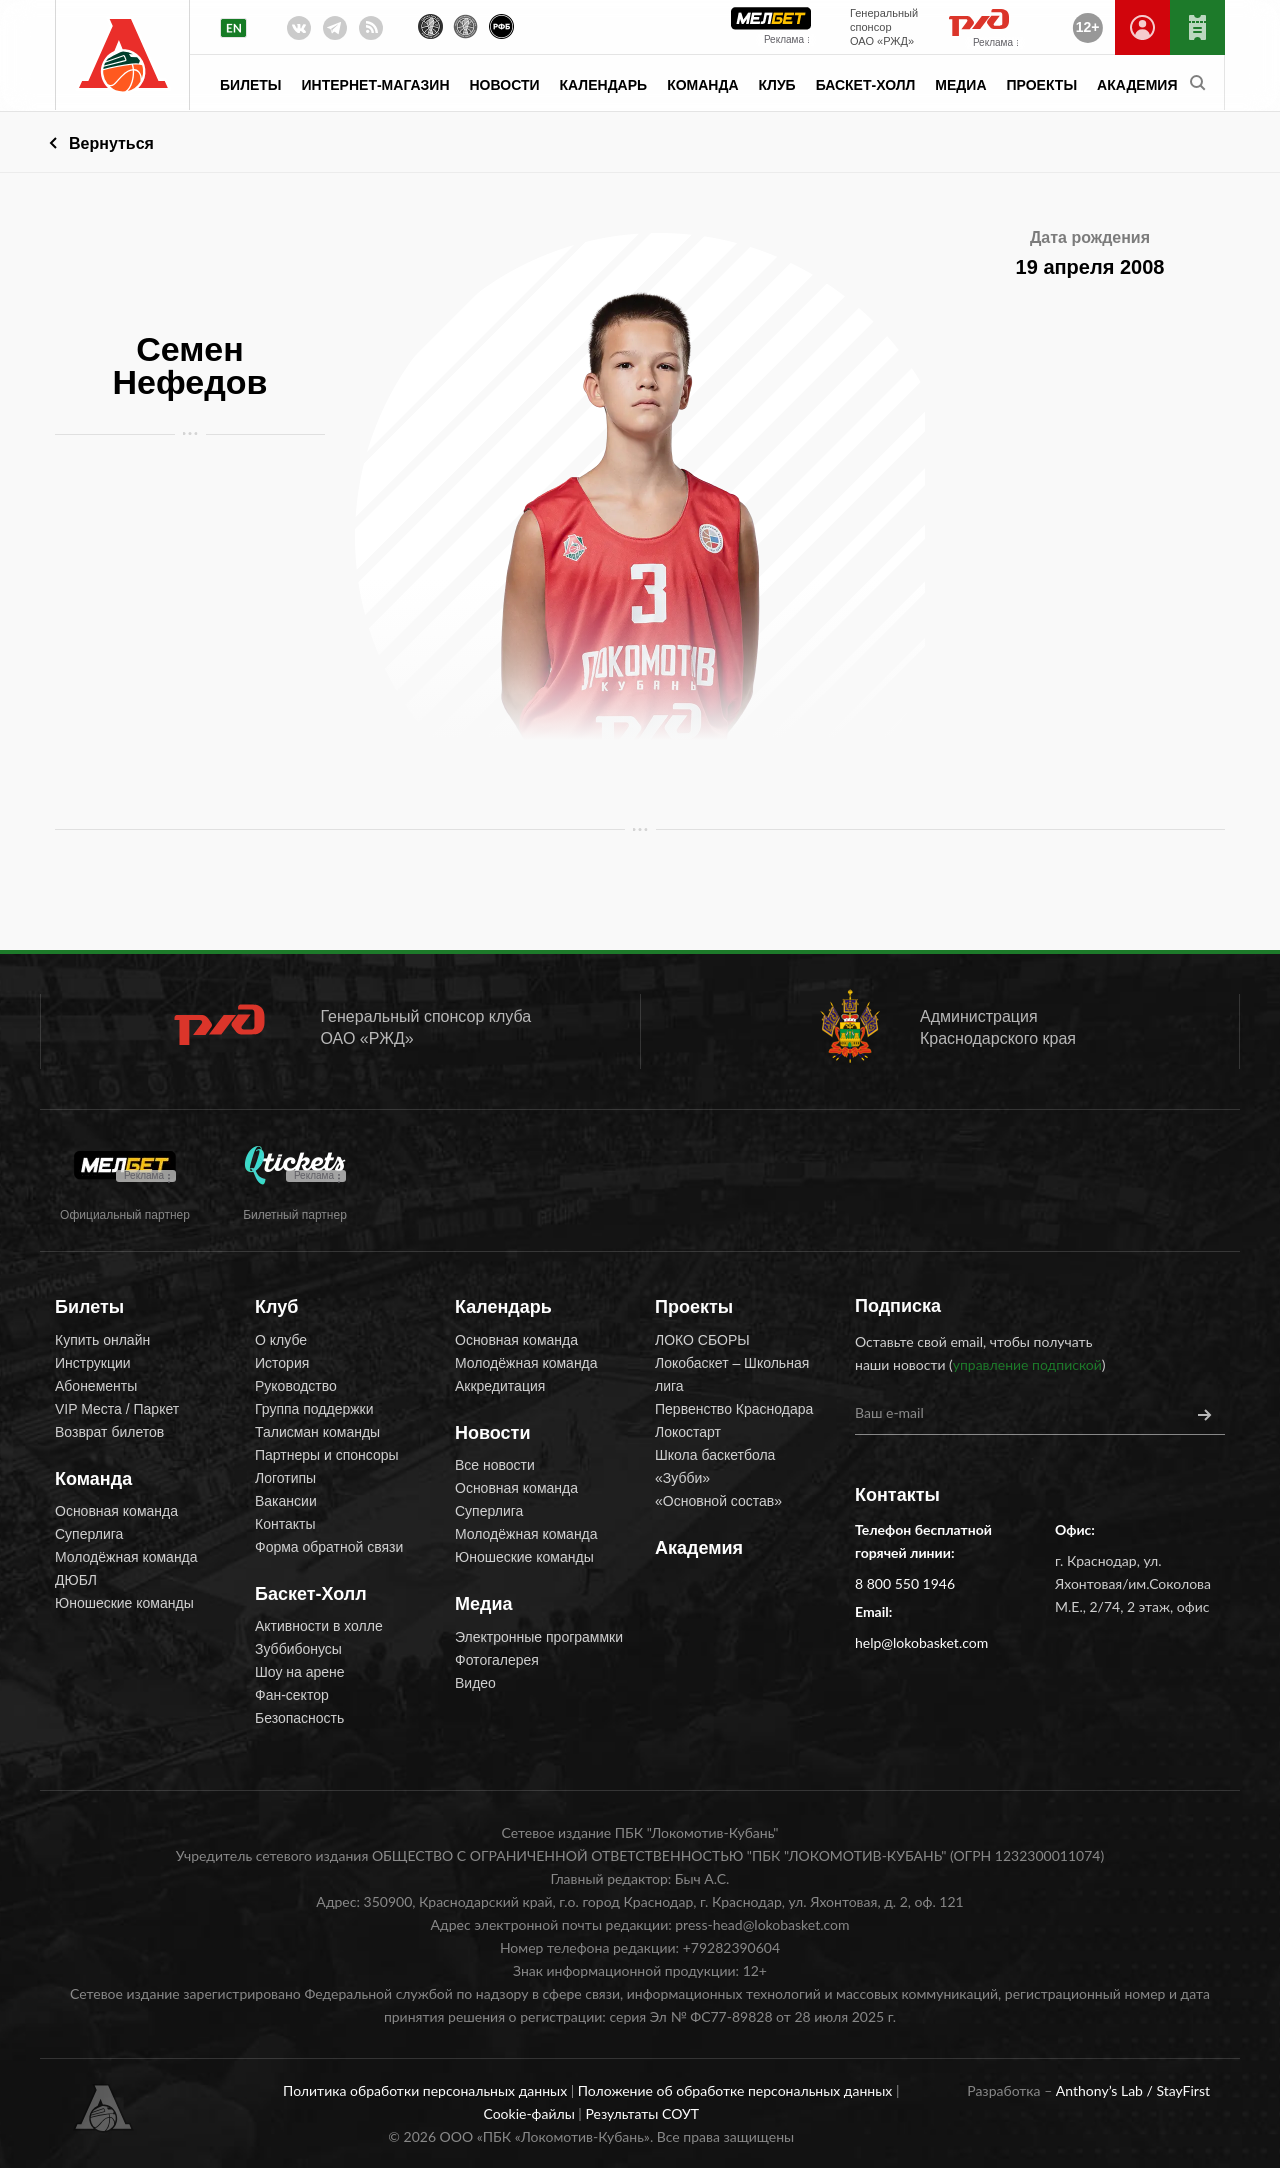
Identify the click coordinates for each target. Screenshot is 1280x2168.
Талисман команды (317, 1432)
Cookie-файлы (530, 2113)
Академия (1137, 85)
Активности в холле (319, 1626)
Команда (702, 85)
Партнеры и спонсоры (327, 1455)
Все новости (495, 1465)
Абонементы (96, 1386)
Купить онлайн (102, 1340)
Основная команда (116, 1511)
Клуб (777, 85)
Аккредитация (500, 1386)
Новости (505, 85)
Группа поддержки (314, 1409)
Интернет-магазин (376, 85)
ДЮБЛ (76, 1580)
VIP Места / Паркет (117, 1409)
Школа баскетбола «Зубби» (715, 1466)
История (282, 1363)
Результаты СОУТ (642, 2113)
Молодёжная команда (126, 1557)
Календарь (604, 85)
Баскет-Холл (866, 85)
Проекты (1042, 85)
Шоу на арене (300, 1672)
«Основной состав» (718, 1501)
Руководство (296, 1386)
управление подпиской (1027, 1364)
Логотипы (285, 1478)
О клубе (281, 1340)
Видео (475, 1683)
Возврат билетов (109, 1432)
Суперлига (89, 1534)
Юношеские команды (124, 1603)
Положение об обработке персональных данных (737, 2090)
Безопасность (299, 1718)
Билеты (251, 85)
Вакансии (286, 1501)
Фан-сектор (292, 1695)
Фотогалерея (497, 1660)
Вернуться (111, 143)
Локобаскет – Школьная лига (732, 1374)
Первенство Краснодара (734, 1409)
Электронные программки (539, 1637)
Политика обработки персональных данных (427, 2090)
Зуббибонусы (298, 1649)
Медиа (960, 85)
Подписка (898, 1306)
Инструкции (93, 1363)
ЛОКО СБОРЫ (702, 1340)
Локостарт (688, 1432)
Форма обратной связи (329, 1547)
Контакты (285, 1524)
